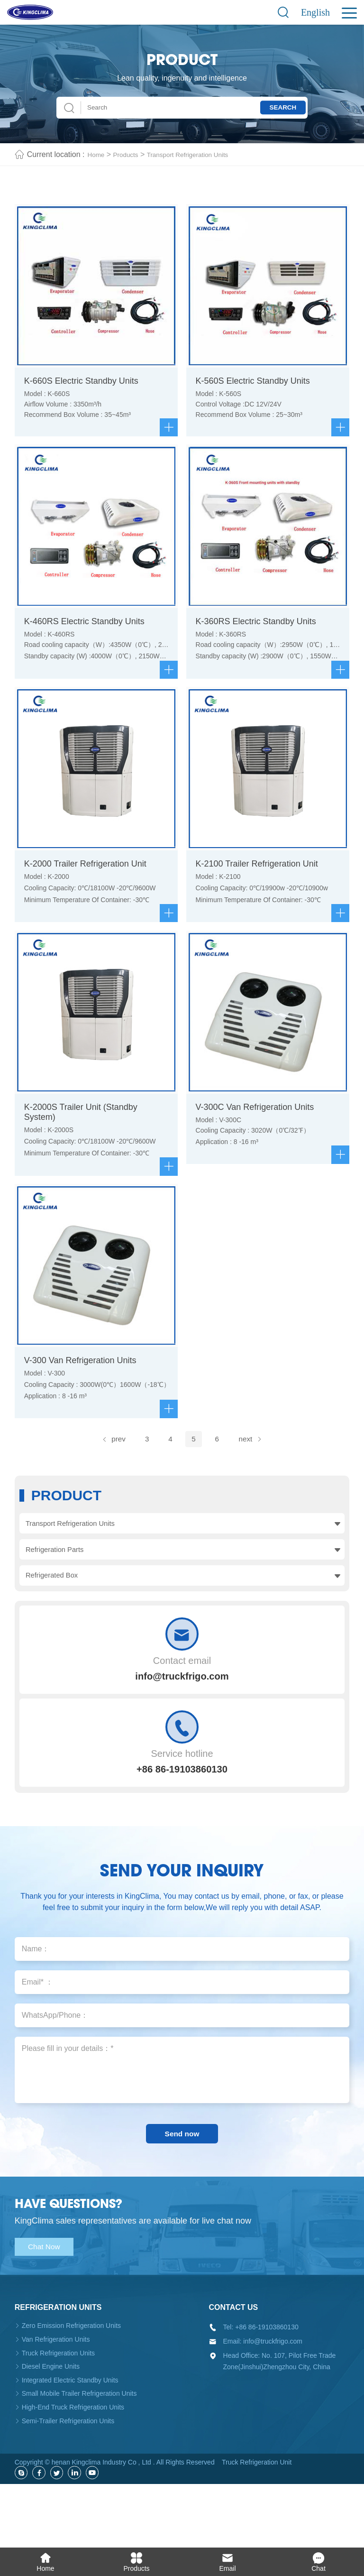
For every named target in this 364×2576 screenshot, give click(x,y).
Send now (182, 2191)
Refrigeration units (58, 2368)
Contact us (233, 2368)
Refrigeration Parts (55, 1596)
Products (131, 154)
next (257, 1482)
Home (98, 154)
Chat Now (50, 2306)
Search (273, 107)
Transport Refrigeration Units (203, 154)
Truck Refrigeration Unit (256, 2523)
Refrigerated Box (52, 1625)
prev (107, 1482)
